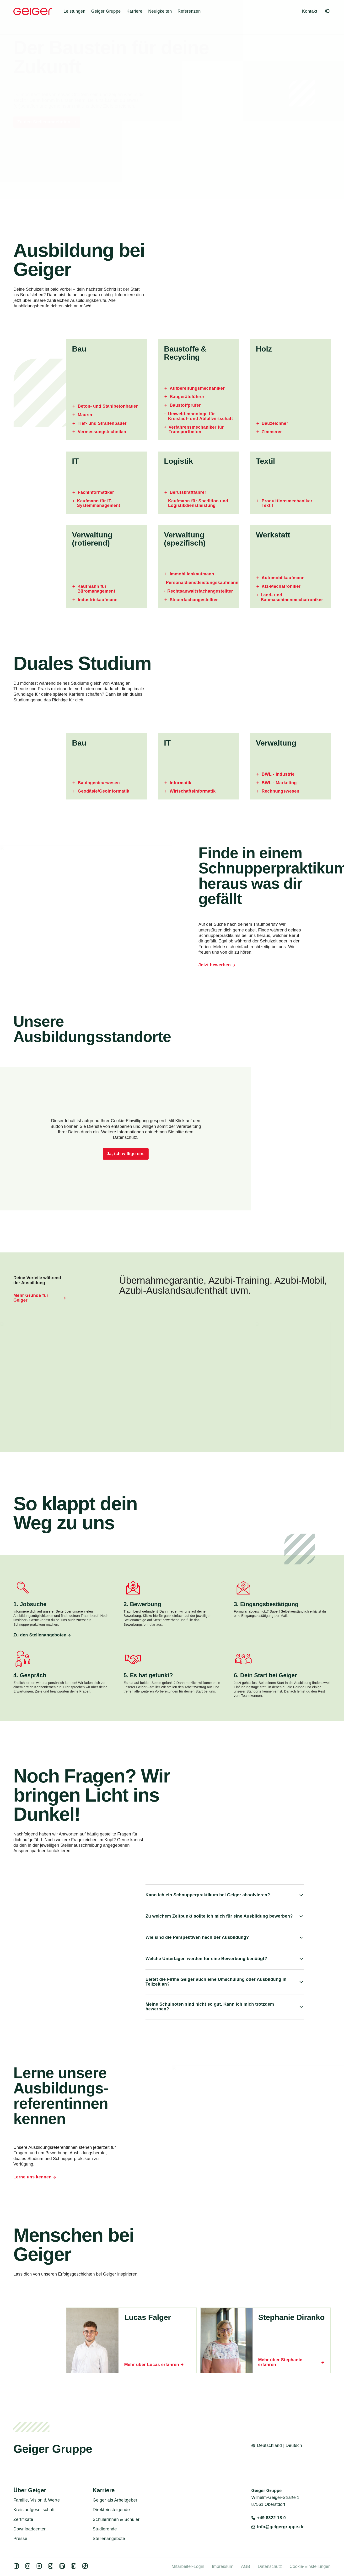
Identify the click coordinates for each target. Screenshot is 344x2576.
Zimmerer (269, 432)
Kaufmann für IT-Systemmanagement (96, 503)
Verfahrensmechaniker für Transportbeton (194, 429)
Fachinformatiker (93, 492)
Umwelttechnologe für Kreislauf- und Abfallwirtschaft (198, 416)
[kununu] (74, 2567)
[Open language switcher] (327, 11)
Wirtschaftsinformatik (189, 791)
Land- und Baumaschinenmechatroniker (289, 597)
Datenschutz (125, 1137)
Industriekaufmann (95, 600)
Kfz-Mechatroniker (278, 586)
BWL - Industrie (275, 774)
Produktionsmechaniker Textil (284, 503)
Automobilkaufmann (280, 578)
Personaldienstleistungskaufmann (199, 582)
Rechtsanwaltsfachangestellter (198, 591)
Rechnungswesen (277, 791)
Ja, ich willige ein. (126, 1153)
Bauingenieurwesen (96, 783)
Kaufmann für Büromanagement (93, 589)
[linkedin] (63, 2567)
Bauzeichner (272, 423)
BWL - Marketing (276, 783)
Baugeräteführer (184, 396)
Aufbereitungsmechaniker (194, 388)
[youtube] (40, 2567)
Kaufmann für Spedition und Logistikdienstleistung (196, 503)
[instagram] (28, 2567)
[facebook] (17, 2567)
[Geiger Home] (32, 11)
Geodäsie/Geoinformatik (100, 791)
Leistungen (75, 11)
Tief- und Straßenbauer (99, 423)
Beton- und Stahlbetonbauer (105, 406)
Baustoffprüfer (182, 405)
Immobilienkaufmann (189, 574)
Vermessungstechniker (99, 432)
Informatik (177, 783)
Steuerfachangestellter (191, 600)
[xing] (51, 2567)
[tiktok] (86, 2567)
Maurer (82, 415)
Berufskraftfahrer (185, 492)
